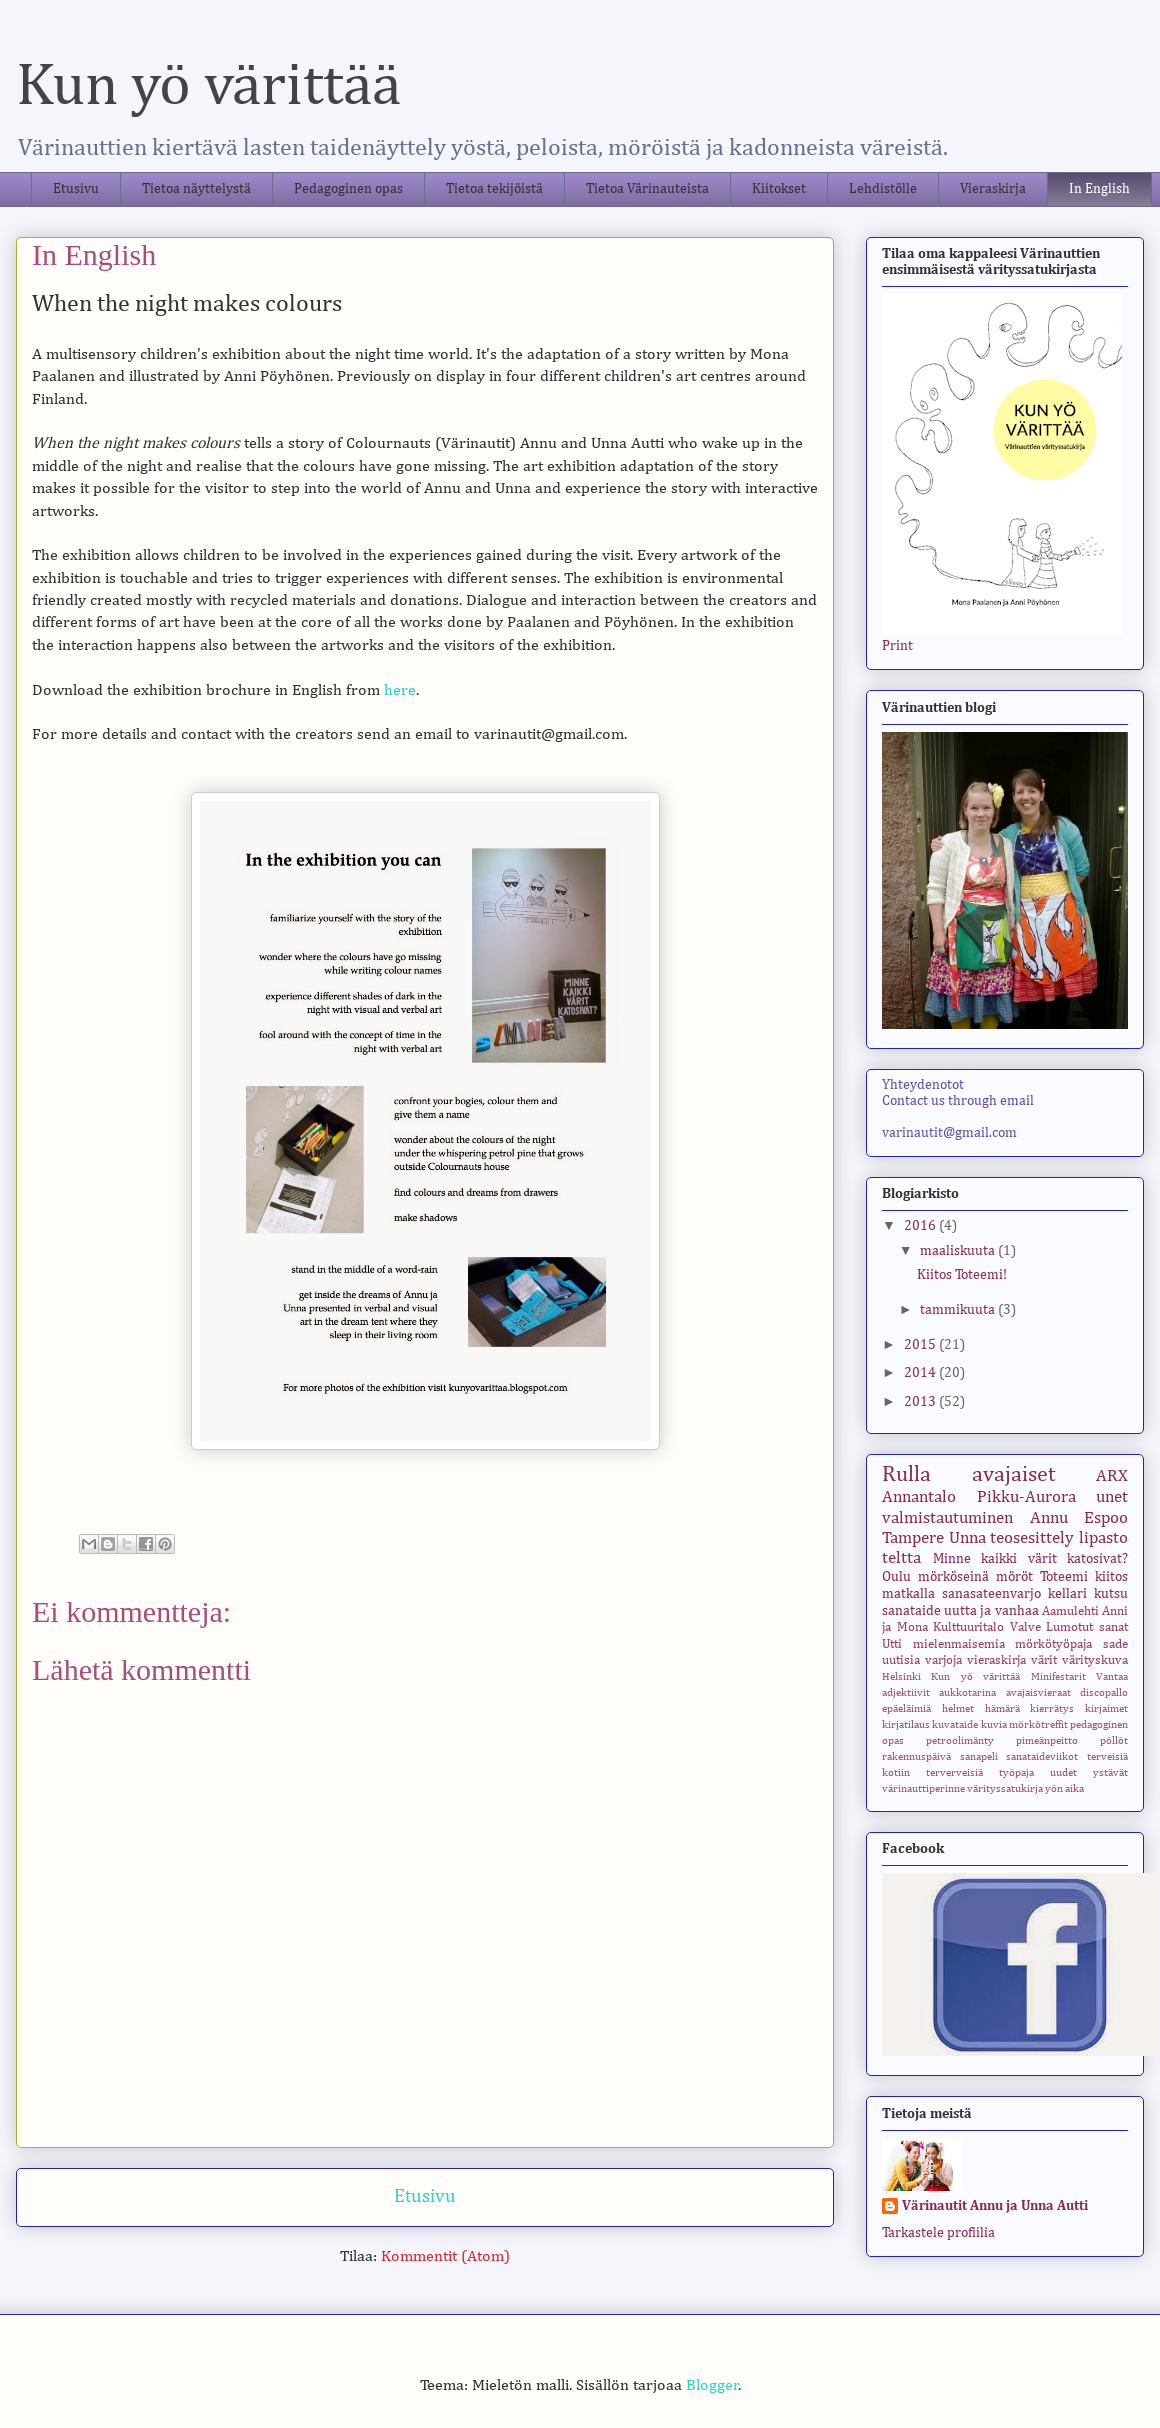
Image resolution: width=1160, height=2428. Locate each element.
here (400, 691)
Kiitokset (779, 189)
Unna (967, 1538)
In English (1099, 189)
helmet (958, 1708)
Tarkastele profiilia (938, 2233)
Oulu (896, 1577)
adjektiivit (906, 1692)
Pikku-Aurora (1026, 1497)
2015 (921, 1345)
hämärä (1002, 1708)
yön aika (1064, 1788)
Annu (1049, 1518)
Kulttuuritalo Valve (987, 1627)
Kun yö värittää (208, 87)
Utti (892, 1644)
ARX (1112, 1476)
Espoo (1106, 1518)
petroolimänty (960, 1740)
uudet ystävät (1089, 1772)
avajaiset (1013, 1475)
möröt (1014, 1577)
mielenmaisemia (959, 1644)
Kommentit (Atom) (445, 2257)
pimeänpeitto (1047, 1740)
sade (1115, 1644)
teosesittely (1032, 1538)
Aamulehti (1070, 1611)
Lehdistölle (883, 189)
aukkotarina (967, 1692)
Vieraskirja (993, 189)
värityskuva (1095, 1660)
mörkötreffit (1038, 1724)
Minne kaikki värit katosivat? (1031, 1559)
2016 (921, 1226)
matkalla (908, 1594)
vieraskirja (996, 1660)
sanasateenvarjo (991, 1594)
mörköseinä (953, 1577)
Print (897, 646)
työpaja (1016, 1772)
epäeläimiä (906, 1708)
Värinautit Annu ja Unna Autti (995, 2206)
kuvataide (955, 1724)
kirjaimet (1106, 1708)
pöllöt (1114, 1740)
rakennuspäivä (916, 1756)
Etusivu (76, 189)
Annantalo (919, 1497)
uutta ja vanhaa (991, 1611)
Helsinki (901, 1676)
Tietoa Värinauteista (647, 189)
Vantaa (1112, 1676)
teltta (901, 1558)
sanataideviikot (1042, 1756)
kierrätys (1052, 1708)
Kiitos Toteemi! (962, 1275)
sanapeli (979, 1756)
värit (1044, 1660)
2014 (921, 1373)
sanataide (911, 1611)
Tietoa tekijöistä (494, 189)
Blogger (712, 2386)
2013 (921, 1402)
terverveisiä (954, 1772)
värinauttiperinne (923, 1788)
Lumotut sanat (1087, 1627)
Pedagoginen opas (348, 189)
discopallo (1104, 1692)
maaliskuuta (959, 1251)
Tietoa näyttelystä (196, 189)
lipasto (1103, 1538)
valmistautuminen (947, 1518)
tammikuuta (959, 1310)
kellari (1067, 1594)
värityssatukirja (1005, 1788)
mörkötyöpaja (1053, 1644)
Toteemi (1064, 1577)
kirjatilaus (906, 1724)
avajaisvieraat (1038, 1692)
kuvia (994, 1724)
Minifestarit (1058, 1676)
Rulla (906, 1475)
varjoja (943, 1660)
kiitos (1111, 1577)
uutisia (901, 1660)
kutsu (1111, 1594)
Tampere (913, 1538)
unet (1112, 1497)
